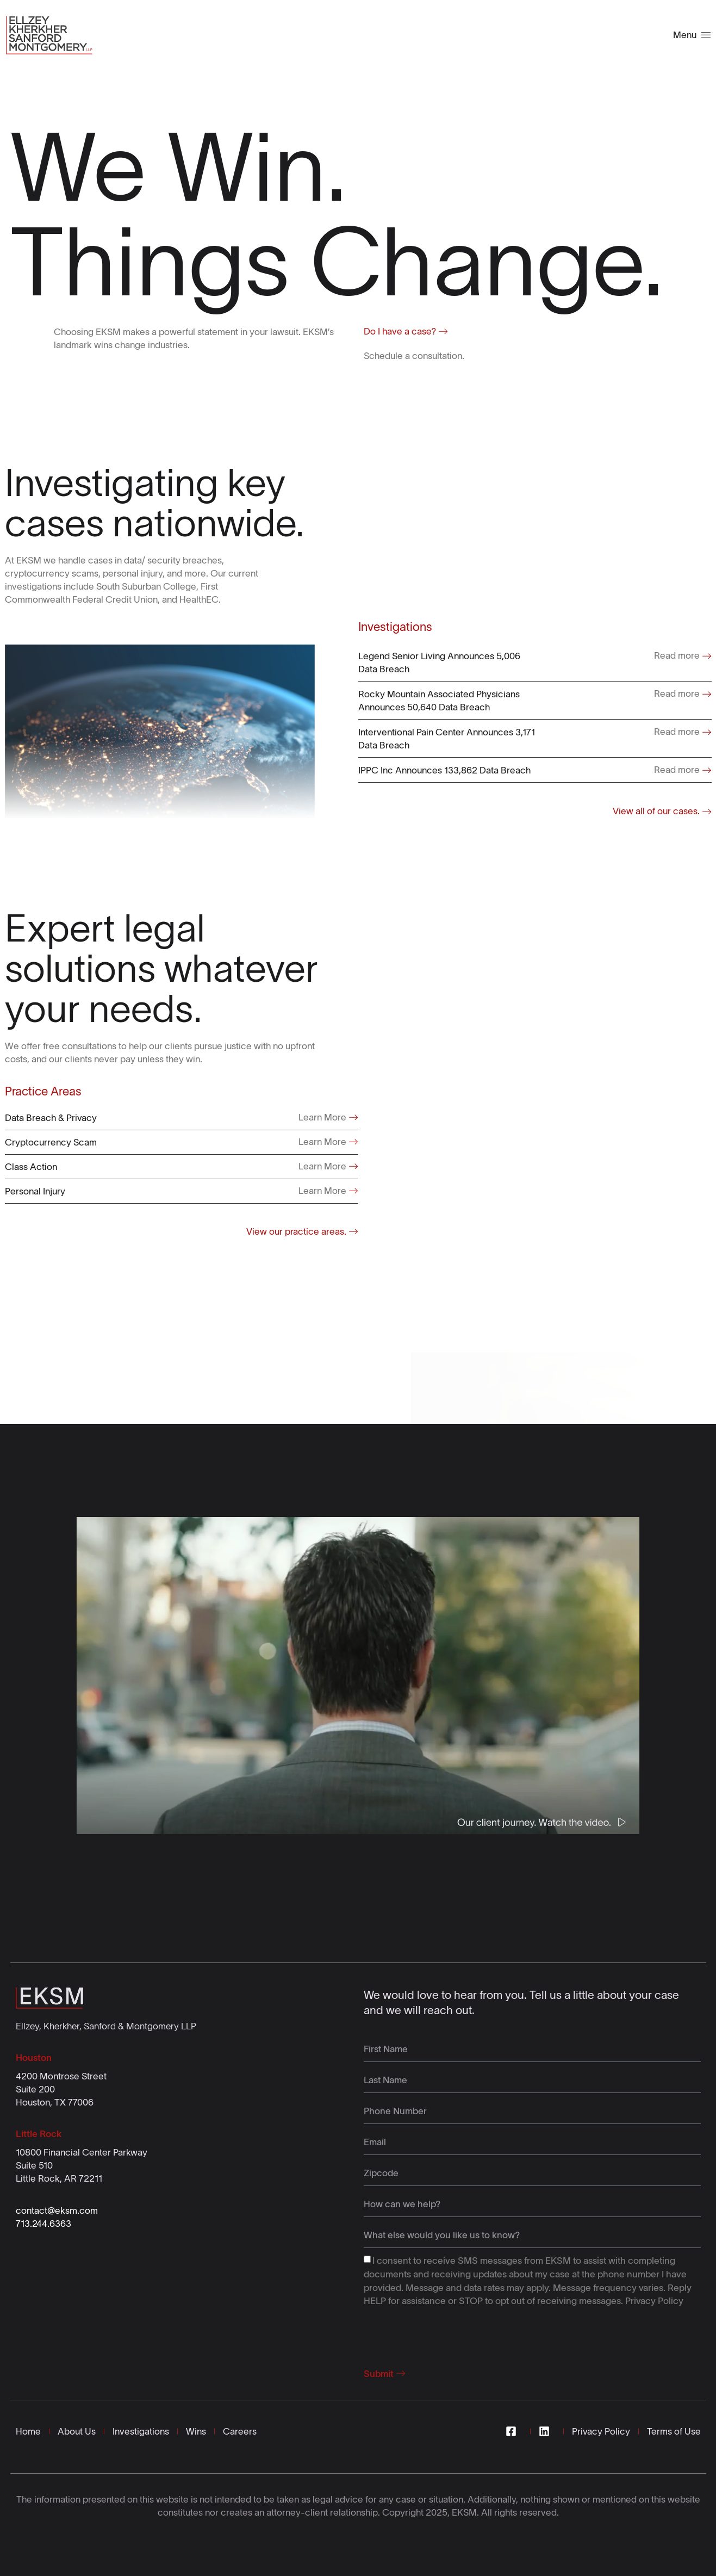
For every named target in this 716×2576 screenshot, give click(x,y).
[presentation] (446, 2334)
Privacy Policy (654, 2301)
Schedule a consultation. (414, 356)
